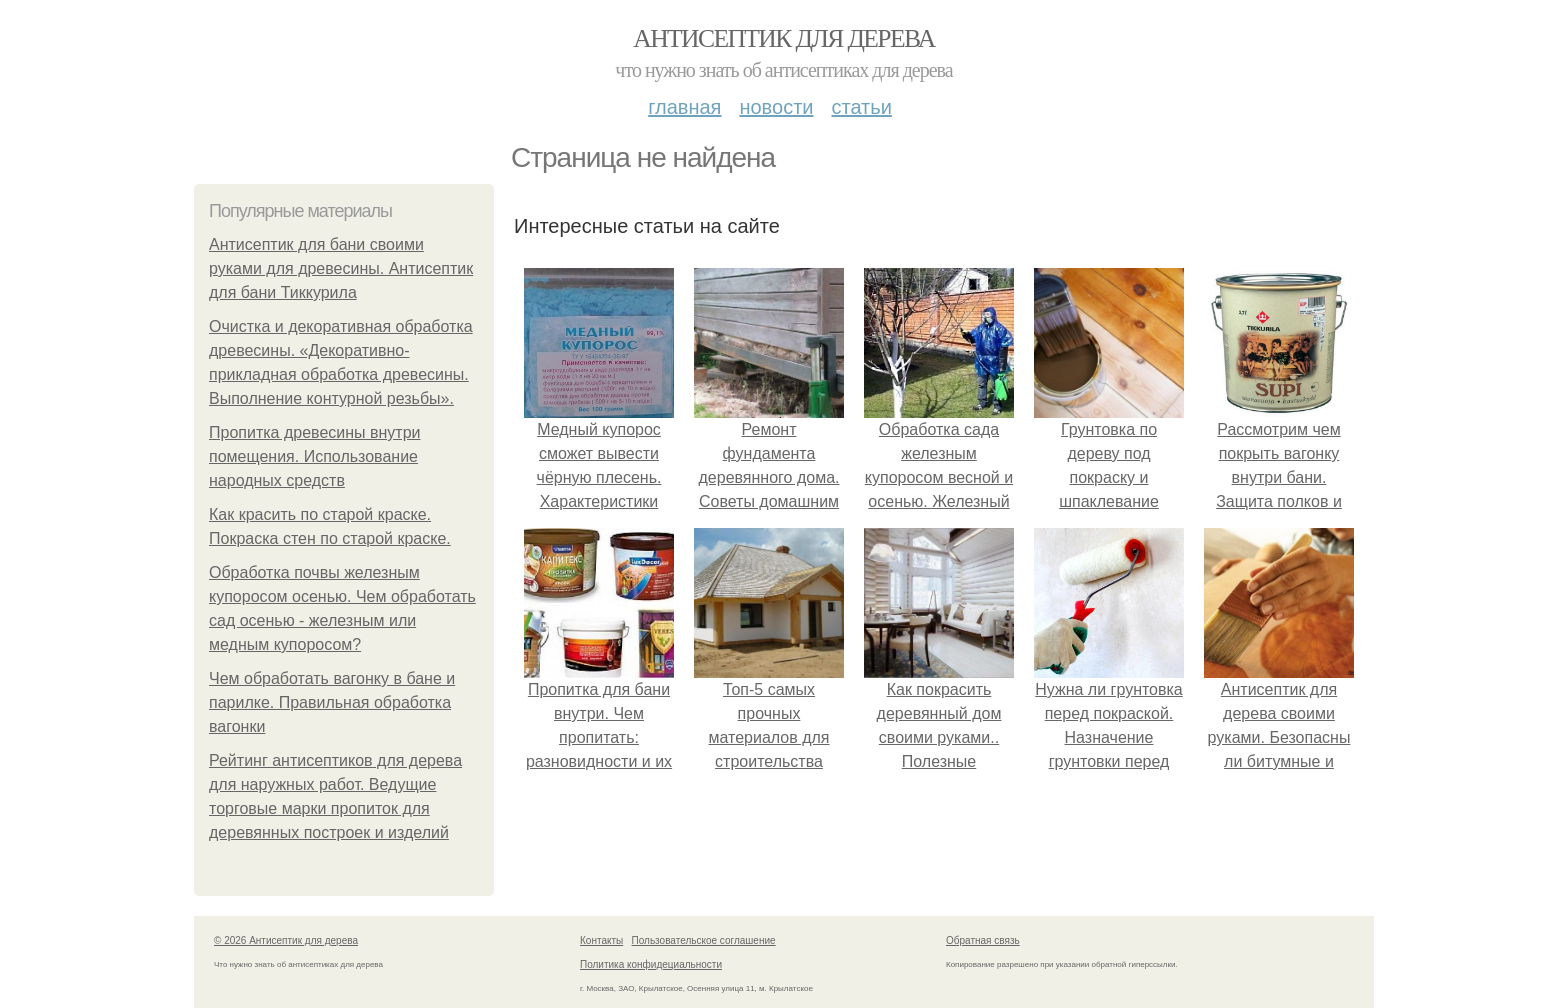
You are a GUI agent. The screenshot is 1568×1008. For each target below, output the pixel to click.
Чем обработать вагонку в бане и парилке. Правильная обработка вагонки (332, 702)
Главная (684, 107)
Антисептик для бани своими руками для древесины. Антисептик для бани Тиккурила (341, 268)
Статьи (861, 107)
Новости (776, 107)
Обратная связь (983, 940)
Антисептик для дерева (783, 38)
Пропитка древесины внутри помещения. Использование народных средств (315, 456)
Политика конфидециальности (651, 964)
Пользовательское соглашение (704, 940)
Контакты (601, 940)
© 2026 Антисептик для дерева (286, 940)
